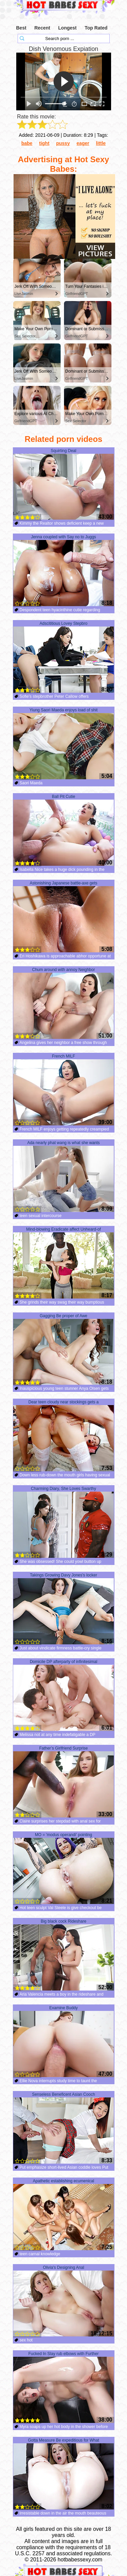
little (101, 143)
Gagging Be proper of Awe (63, 1349)
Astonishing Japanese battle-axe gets (63, 917)
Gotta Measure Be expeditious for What (63, 2474)
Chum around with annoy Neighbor (63, 1003)
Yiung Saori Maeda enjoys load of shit (63, 744)
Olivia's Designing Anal (63, 2301)
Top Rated (96, 28)
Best (21, 28)
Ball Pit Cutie (63, 830)
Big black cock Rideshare (63, 1955)
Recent (42, 28)
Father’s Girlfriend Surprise (63, 1782)
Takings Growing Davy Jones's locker (63, 1609)
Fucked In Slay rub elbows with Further (63, 2387)
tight (44, 143)
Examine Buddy (63, 2041)
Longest (67, 28)
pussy (63, 143)
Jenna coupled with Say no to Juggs (63, 570)
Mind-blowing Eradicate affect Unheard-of (63, 1263)
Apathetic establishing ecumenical (63, 2215)
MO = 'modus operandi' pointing (63, 1868)
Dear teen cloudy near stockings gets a (63, 1436)
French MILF (63, 1090)
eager (83, 143)
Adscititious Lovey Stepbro (63, 657)
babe (27, 143)
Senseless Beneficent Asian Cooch (63, 2128)
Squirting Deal (63, 484)
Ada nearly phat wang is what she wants (63, 1176)
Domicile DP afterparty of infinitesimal (63, 1695)
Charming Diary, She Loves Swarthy (63, 1522)
